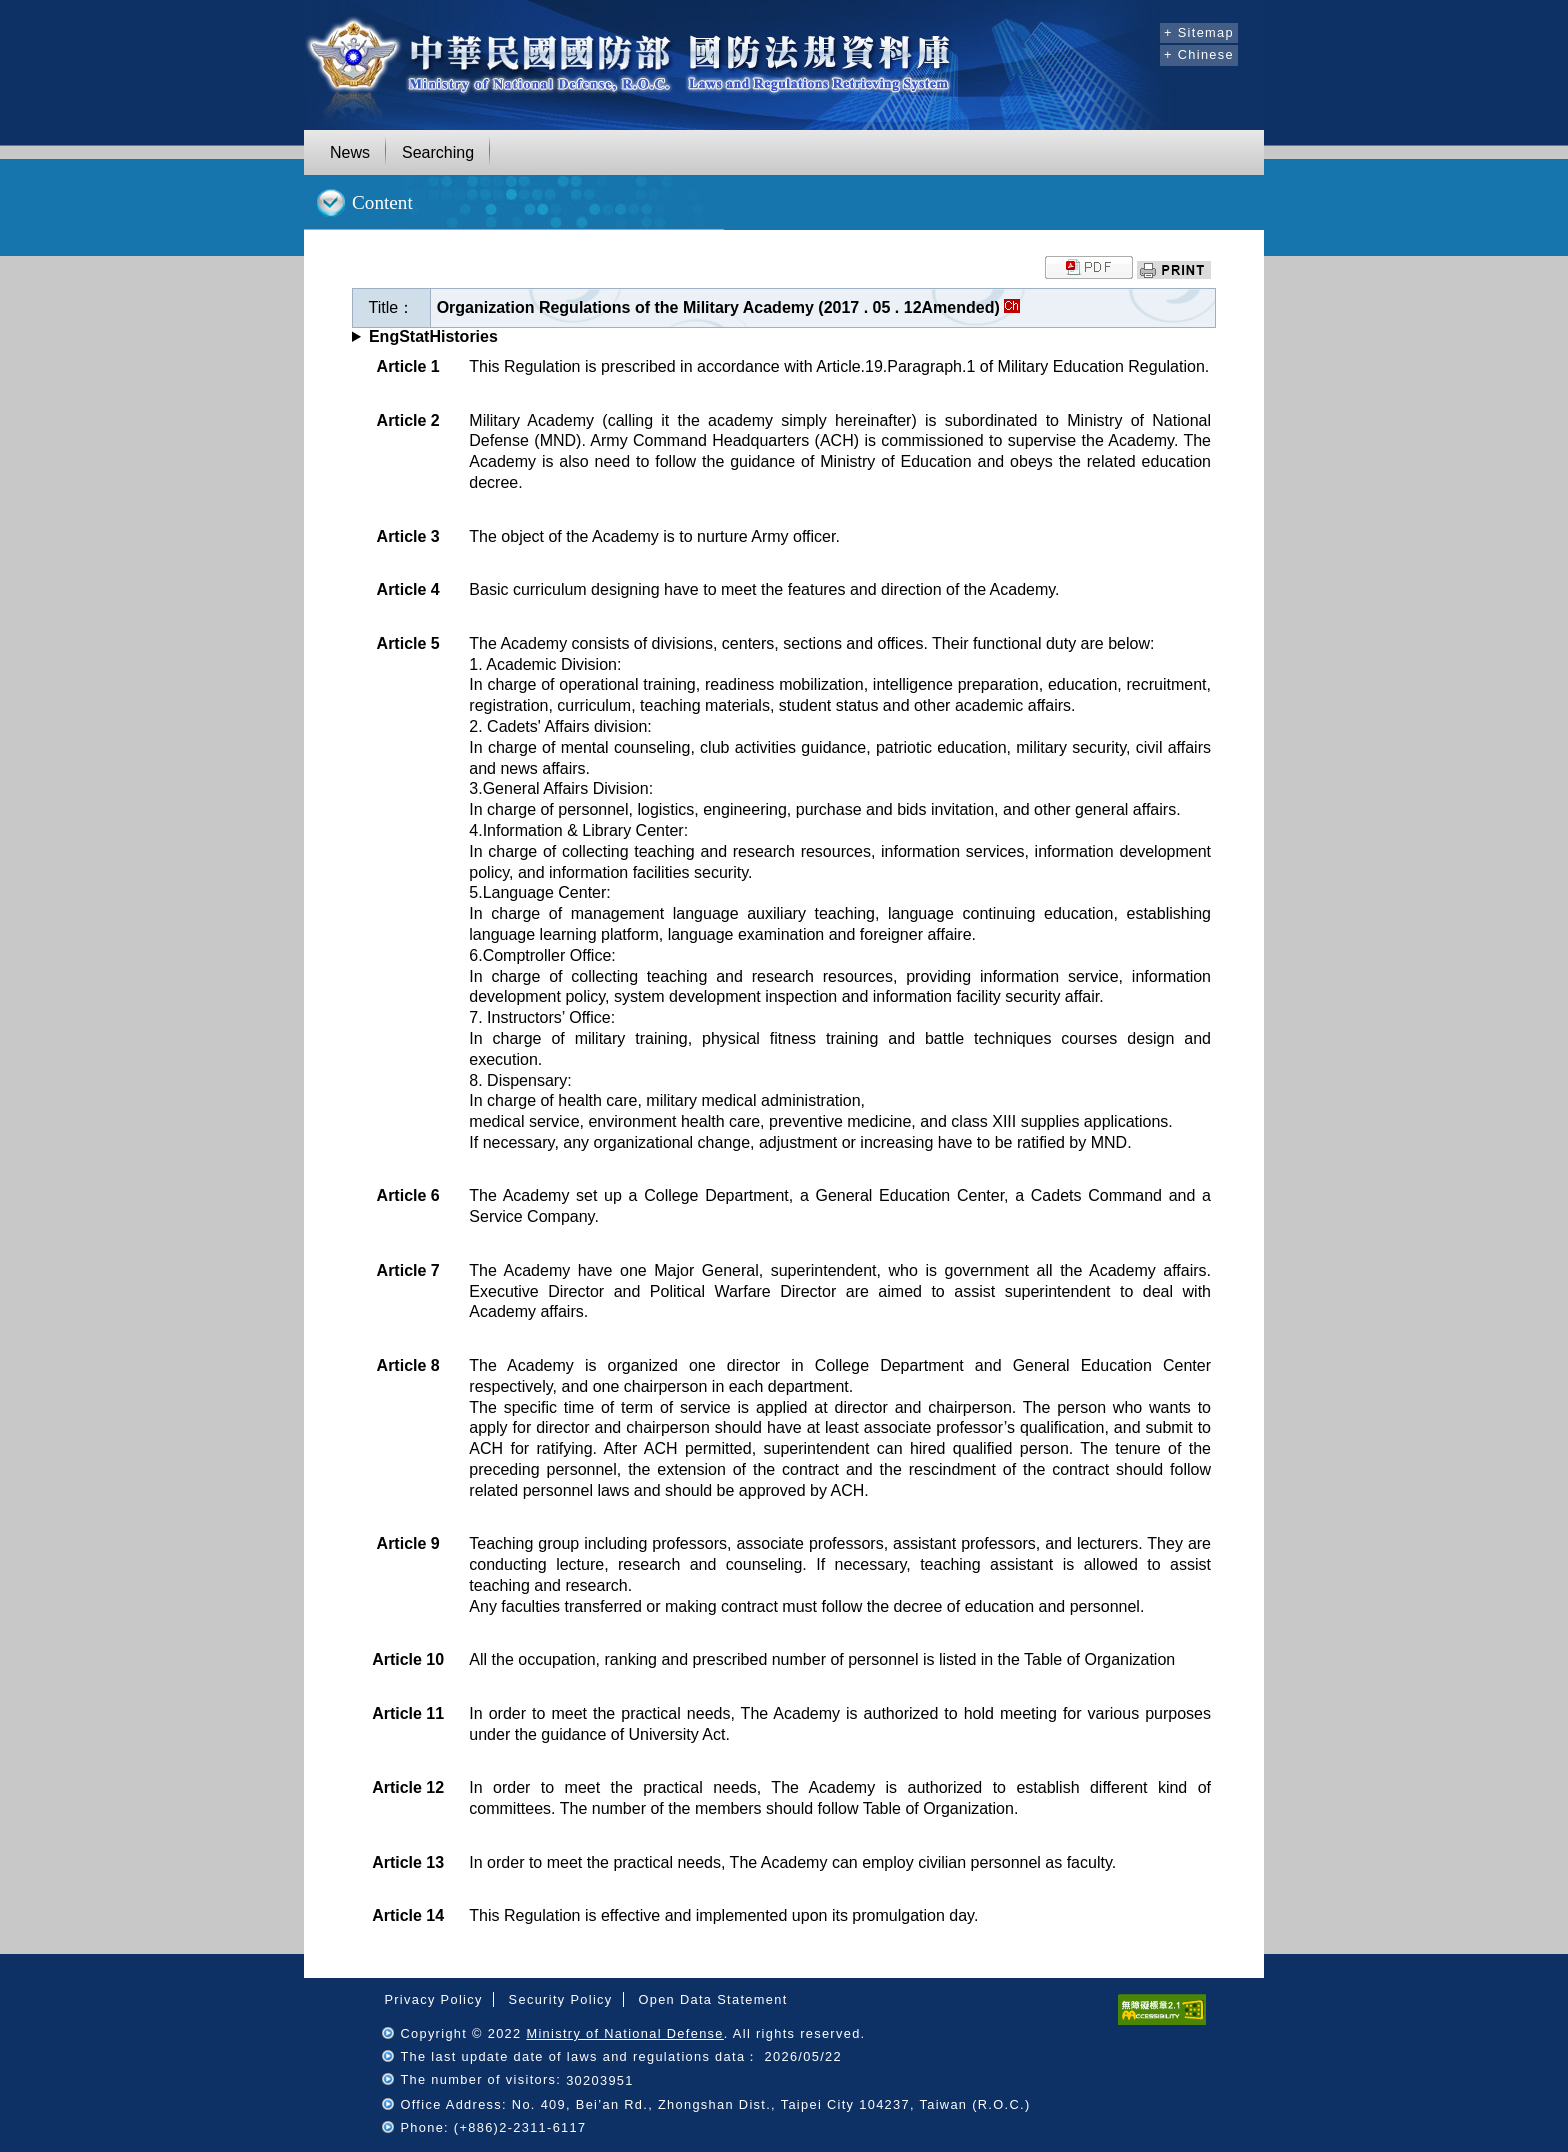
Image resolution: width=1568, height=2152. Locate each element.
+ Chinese (1199, 54)
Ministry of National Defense (624, 2033)
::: (1141, 30)
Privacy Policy (433, 1999)
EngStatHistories (433, 336)
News (350, 152)
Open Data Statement (712, 1999)
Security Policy (561, 1999)
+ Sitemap (1199, 32)
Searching (438, 152)
